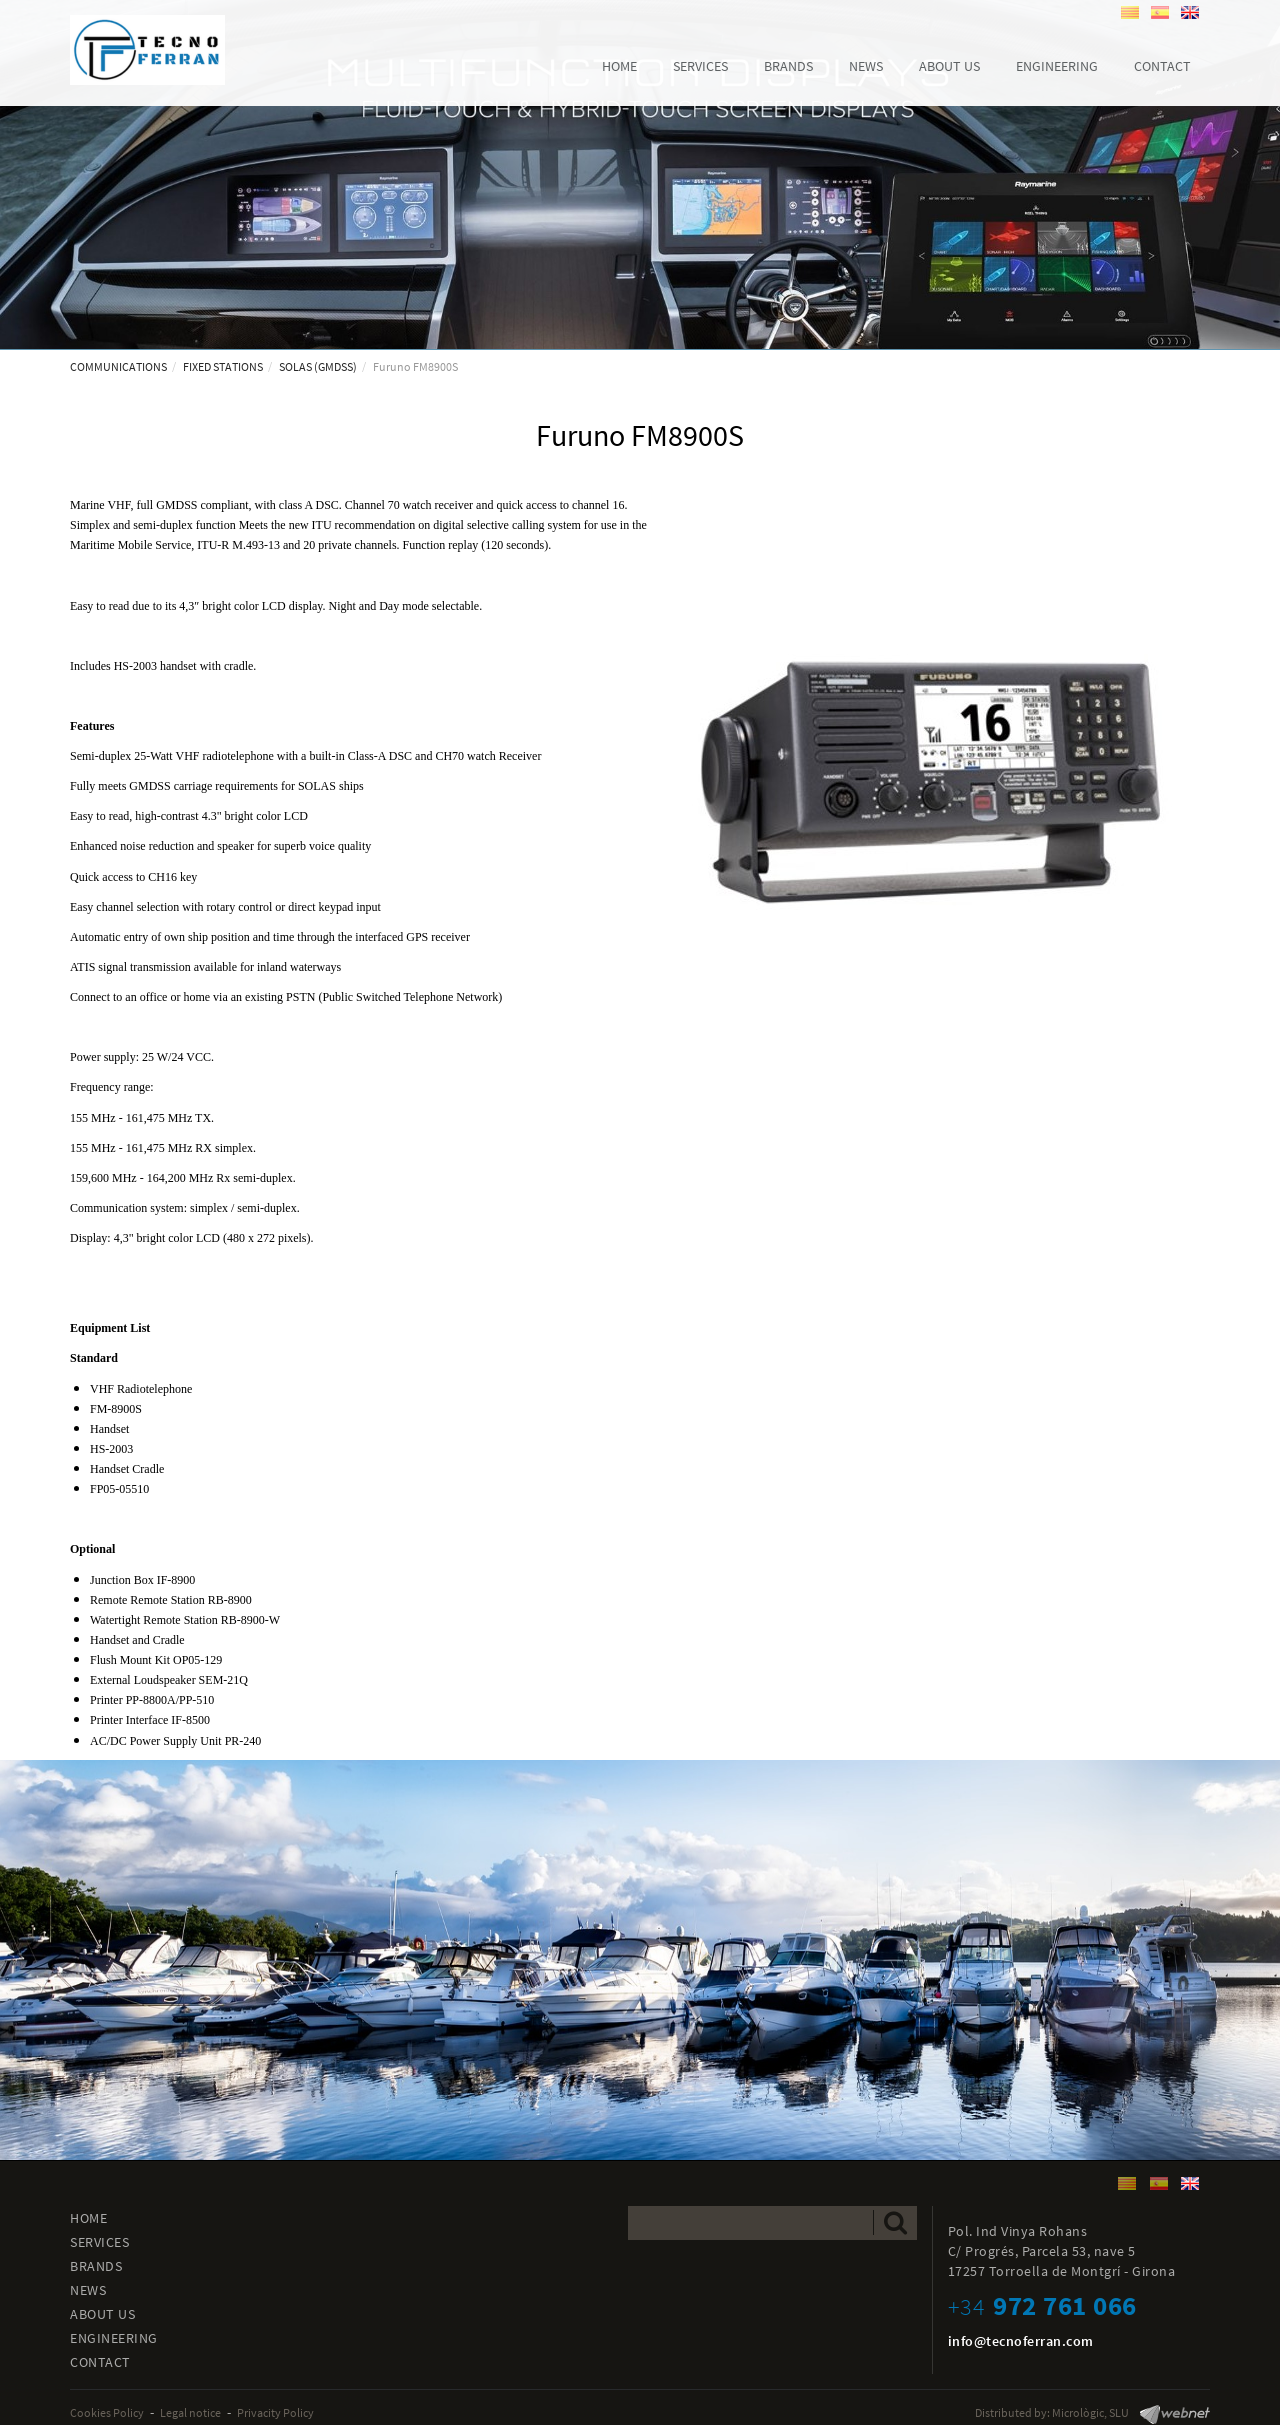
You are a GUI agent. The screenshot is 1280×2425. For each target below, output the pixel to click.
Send (895, 2222)
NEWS (88, 2290)
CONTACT (100, 2362)
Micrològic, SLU (1090, 2412)
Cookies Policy (107, 2412)
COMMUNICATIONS (118, 366)
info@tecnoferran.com (1021, 2341)
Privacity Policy (275, 2412)
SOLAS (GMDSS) (318, 366)
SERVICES (99, 2242)
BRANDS (96, 2266)
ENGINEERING (114, 2338)
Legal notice (190, 2412)
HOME (88, 2218)
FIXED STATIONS (223, 366)
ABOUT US (102, 2314)
